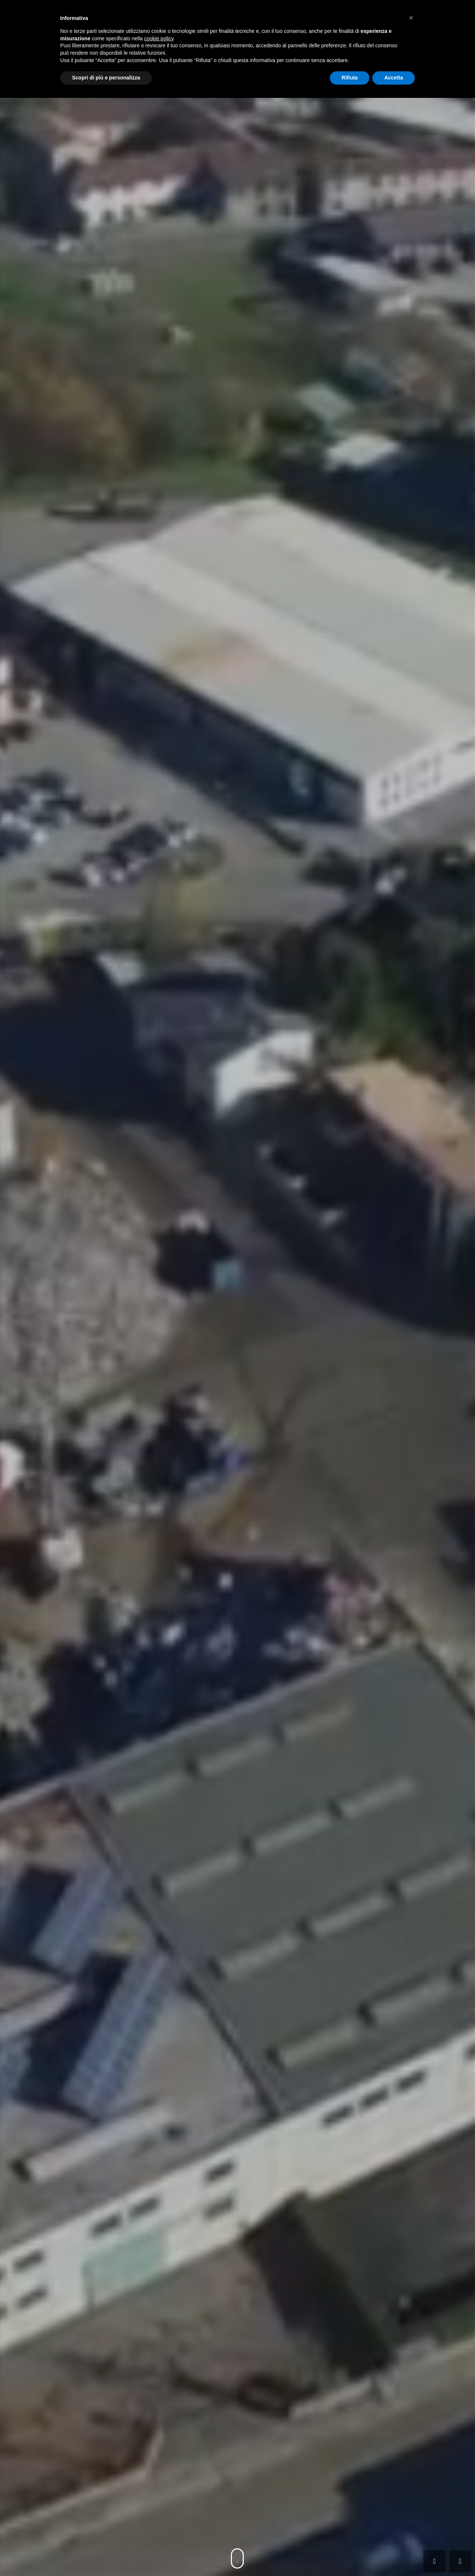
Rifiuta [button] (350, 78)
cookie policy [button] (158, 38)
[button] (411, 18)
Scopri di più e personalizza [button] (106, 78)
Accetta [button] (393, 78)
